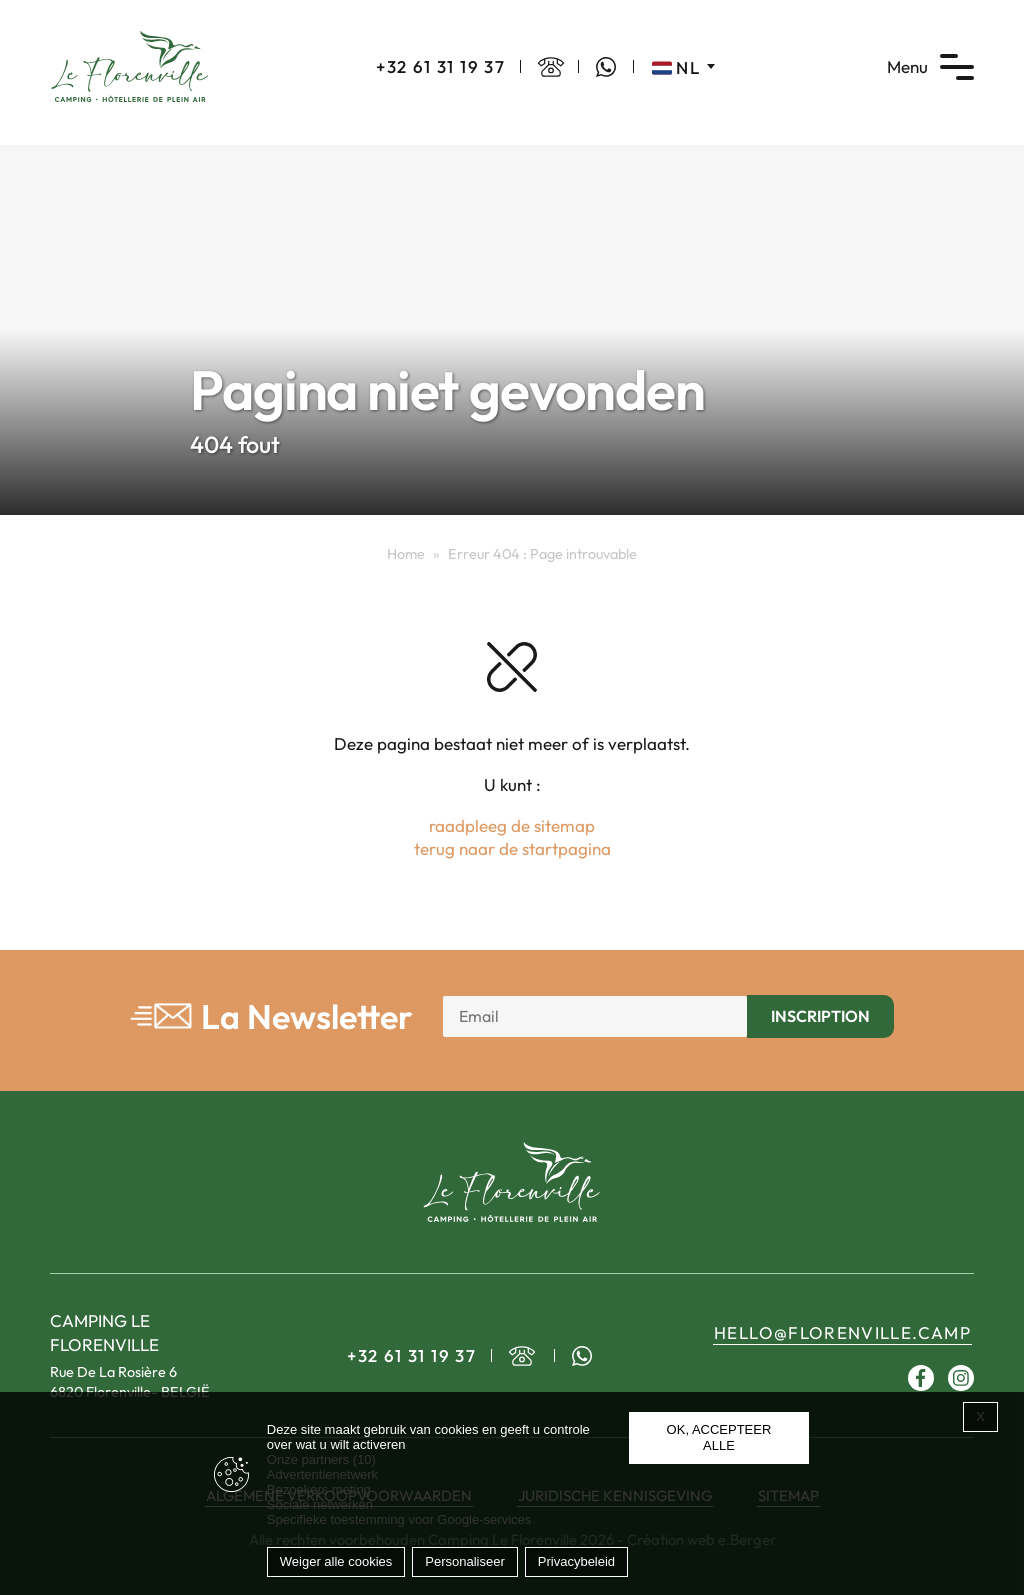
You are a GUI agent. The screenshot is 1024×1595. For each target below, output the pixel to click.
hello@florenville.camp (842, 1332)
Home (406, 554)
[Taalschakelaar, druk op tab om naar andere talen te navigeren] (683, 67)
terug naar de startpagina (512, 848)
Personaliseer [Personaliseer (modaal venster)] (465, 1561)
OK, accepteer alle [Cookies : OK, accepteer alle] (719, 1437)
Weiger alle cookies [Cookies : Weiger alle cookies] (336, 1561)
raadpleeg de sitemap (512, 825)
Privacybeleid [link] (576, 1561)
